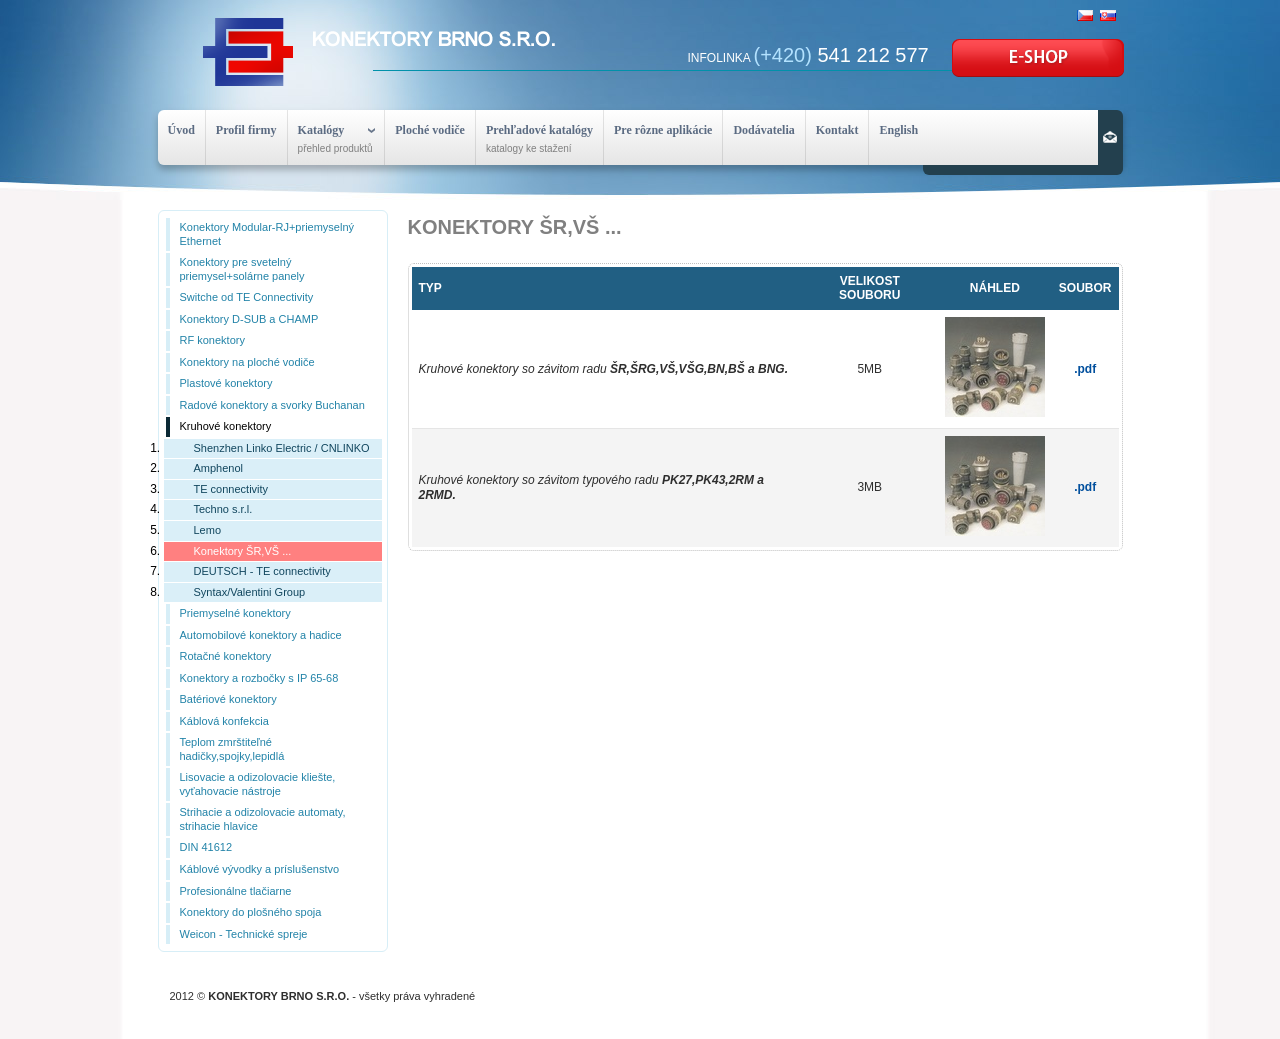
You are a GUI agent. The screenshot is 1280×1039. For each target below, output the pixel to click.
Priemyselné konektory (235, 613)
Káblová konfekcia (224, 721)
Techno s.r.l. (223, 509)
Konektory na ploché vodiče (247, 362)
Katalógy (321, 130)
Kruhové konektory (226, 426)
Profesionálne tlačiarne (236, 891)
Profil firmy (246, 130)
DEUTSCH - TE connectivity (262, 571)
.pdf (1085, 369)
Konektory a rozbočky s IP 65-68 (259, 678)
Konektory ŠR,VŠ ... (243, 551)
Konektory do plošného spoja (251, 912)
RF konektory (212, 340)
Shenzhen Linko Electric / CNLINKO (282, 448)
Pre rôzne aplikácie (663, 130)
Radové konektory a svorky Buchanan (272, 405)
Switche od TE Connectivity (247, 297)
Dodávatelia (763, 130)
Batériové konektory (228, 699)
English (898, 130)
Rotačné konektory (226, 656)
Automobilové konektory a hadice (261, 635)
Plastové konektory (226, 383)
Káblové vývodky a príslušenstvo (260, 869)
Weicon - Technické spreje (244, 934)
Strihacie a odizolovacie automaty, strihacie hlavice (263, 819)
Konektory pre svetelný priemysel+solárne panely (242, 269)
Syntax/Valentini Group (250, 592)
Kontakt (837, 130)
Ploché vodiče (430, 130)
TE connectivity (231, 489)
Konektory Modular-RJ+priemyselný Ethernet (267, 234)
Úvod (181, 130)
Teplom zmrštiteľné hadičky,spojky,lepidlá (232, 749)
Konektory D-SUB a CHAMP (249, 319)
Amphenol (219, 468)
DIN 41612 (206, 847)
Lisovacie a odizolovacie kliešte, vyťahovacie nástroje (258, 784)
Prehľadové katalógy (539, 130)
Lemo (208, 530)
